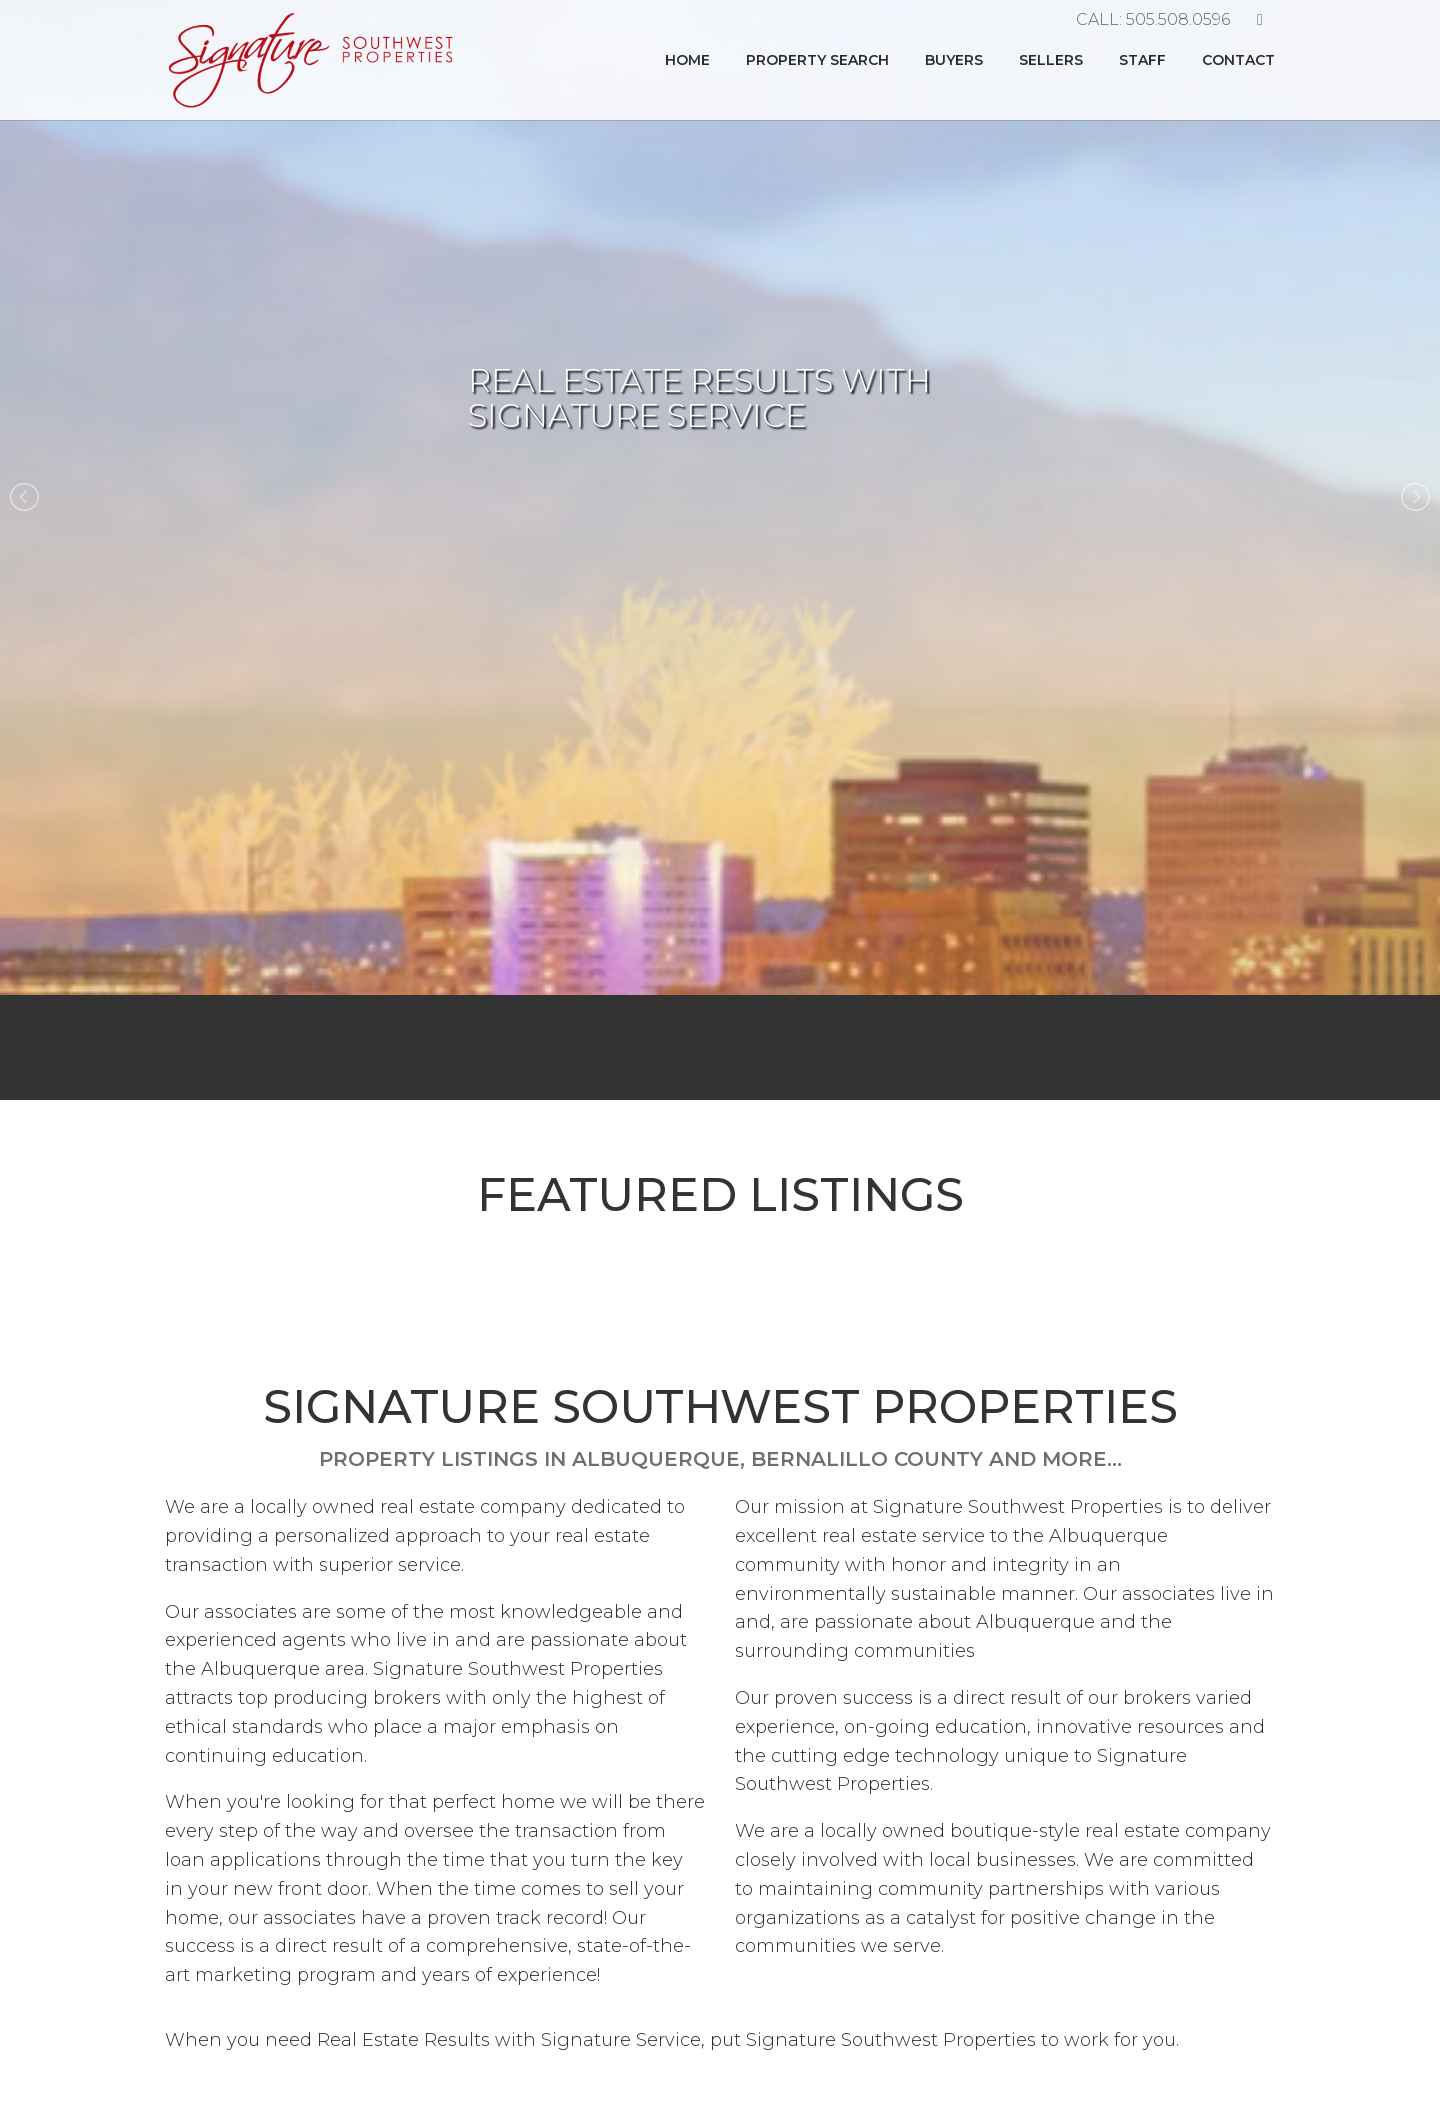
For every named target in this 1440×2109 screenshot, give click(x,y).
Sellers (1051, 60)
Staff (1142, 60)
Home (687, 60)
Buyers (954, 60)
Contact (1238, 60)
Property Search (817, 60)
